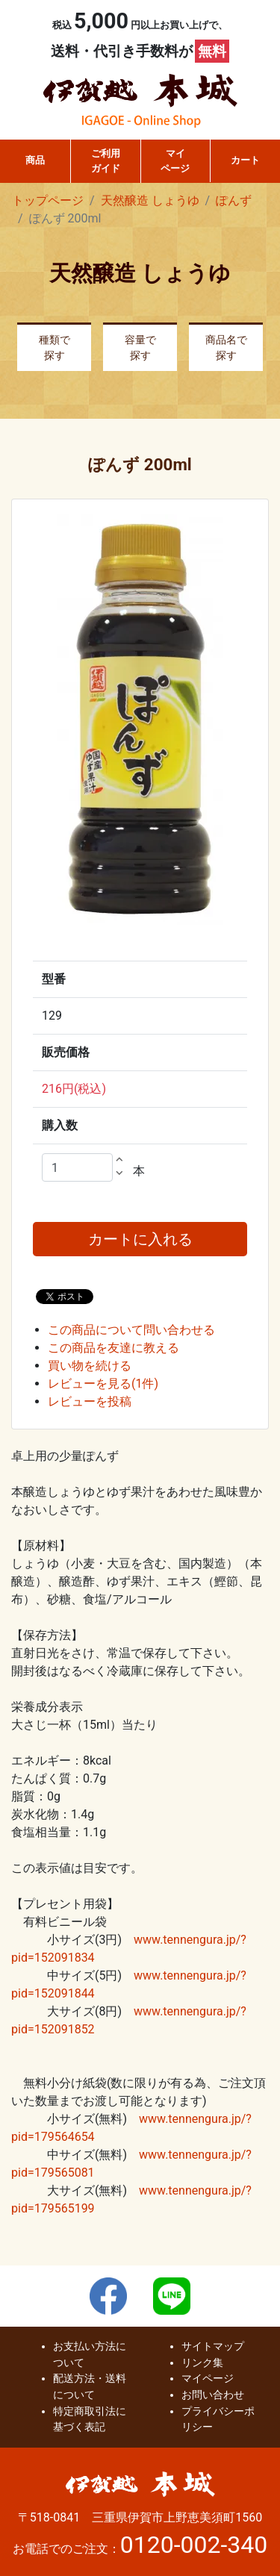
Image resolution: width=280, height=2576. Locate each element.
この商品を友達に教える (113, 1348)
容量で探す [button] (140, 348)
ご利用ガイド (105, 161)
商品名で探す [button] (226, 348)
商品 (35, 160)
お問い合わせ (212, 2395)
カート (245, 160)
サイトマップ (212, 2346)
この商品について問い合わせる (131, 1330)
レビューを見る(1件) (103, 1383)
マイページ (175, 161)
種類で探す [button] (54, 348)
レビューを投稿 (89, 1401)
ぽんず (234, 200)
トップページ (48, 200)
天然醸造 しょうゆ (150, 200)
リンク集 (202, 2363)
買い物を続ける (89, 1366)
